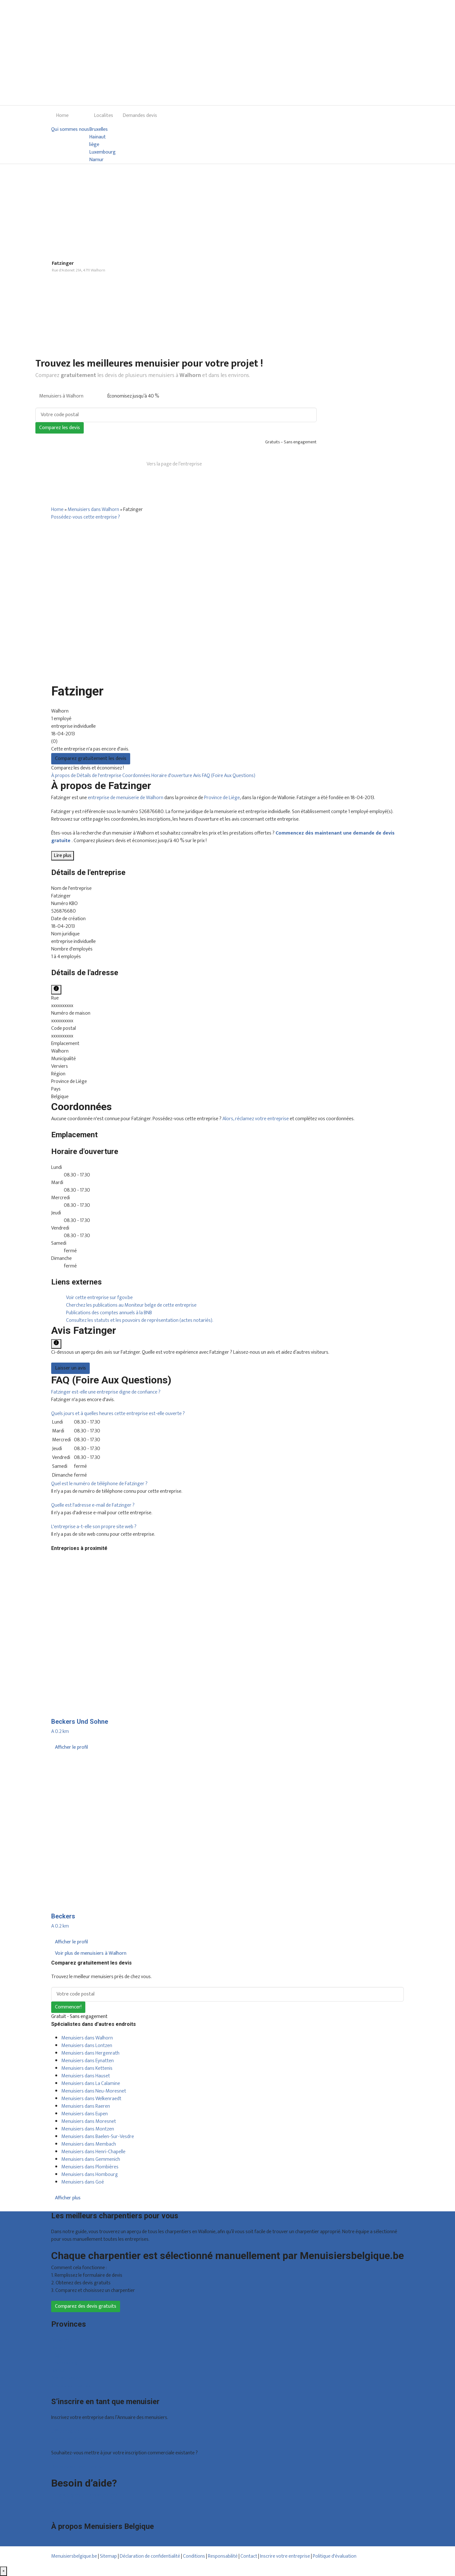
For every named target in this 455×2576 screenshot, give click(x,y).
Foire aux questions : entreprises (84, 2503)
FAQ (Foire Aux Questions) (228, 775)
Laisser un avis (70, 1368)
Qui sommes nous (70, 129)
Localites (103, 115)
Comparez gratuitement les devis (90, 758)
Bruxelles (98, 129)
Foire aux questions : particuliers (84, 2495)
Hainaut (97, 137)
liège (94, 145)
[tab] (227, 1392)
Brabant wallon (66, 2378)
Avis (197, 775)
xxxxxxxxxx (62, 1005)
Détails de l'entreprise (99, 775)
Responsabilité (223, 2556)
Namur (96, 160)
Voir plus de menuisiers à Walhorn (90, 1953)
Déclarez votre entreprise (77, 2467)
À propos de (64, 775)
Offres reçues (65, 2431)
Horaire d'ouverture (172, 775)
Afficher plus (68, 2198)
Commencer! (68, 2007)
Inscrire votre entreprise (285, 2556)
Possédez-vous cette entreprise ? (85, 517)
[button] (106, 1392)
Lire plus (62, 855)
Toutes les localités (71, 2385)
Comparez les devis (59, 427)
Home (62, 115)
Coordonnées (136, 775)
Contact (59, 2510)
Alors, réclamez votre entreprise (255, 1119)
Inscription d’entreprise (75, 2439)
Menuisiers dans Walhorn (93, 509)
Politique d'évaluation (334, 2556)
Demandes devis (140, 115)
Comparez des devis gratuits (85, 2306)
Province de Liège (222, 797)
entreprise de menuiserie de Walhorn (125, 797)
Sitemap (108, 2556)
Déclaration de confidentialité (150, 2556)
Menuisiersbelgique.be (74, 2556)
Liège (56, 2355)
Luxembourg (102, 152)
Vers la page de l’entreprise (174, 464)
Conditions (194, 2556)
